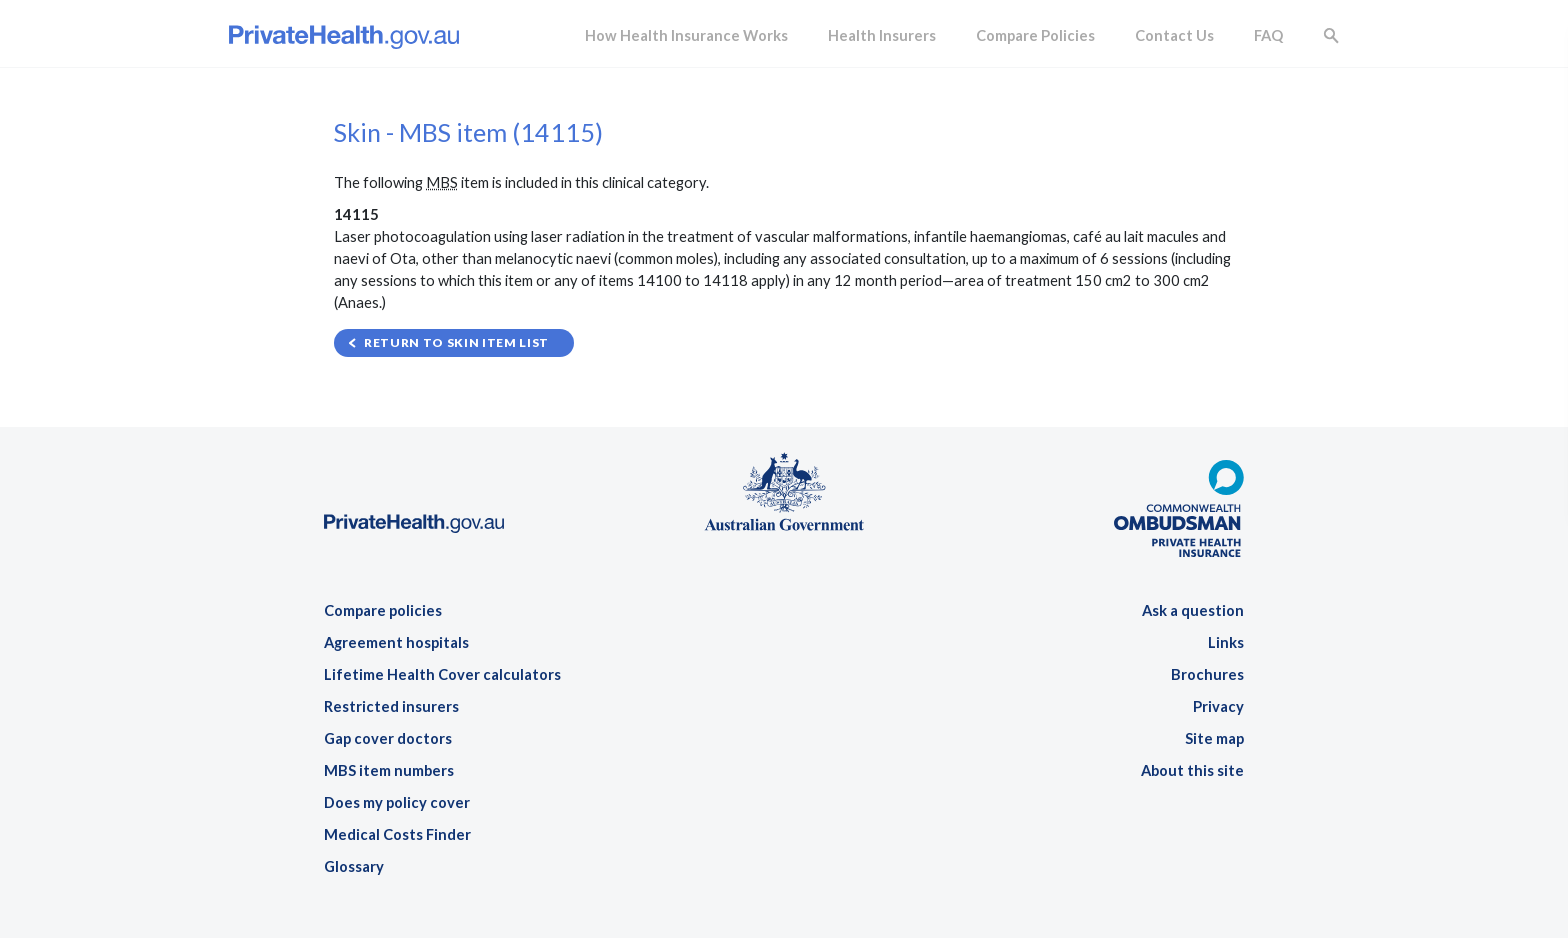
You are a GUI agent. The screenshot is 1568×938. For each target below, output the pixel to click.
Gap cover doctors (388, 738)
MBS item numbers (389, 770)
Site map (1214, 738)
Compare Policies (1035, 35)
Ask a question (1193, 610)
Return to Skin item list (456, 342)
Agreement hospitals (396, 642)
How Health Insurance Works (686, 35)
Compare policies (383, 610)
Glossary (354, 866)
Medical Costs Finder (397, 834)
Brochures (1207, 674)
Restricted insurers (391, 706)
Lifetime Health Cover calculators (442, 674)
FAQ (1268, 35)
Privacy (1218, 706)
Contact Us (1174, 35)
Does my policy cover (397, 802)
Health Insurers (882, 35)
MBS (442, 182)
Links (1226, 642)
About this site (1192, 770)
